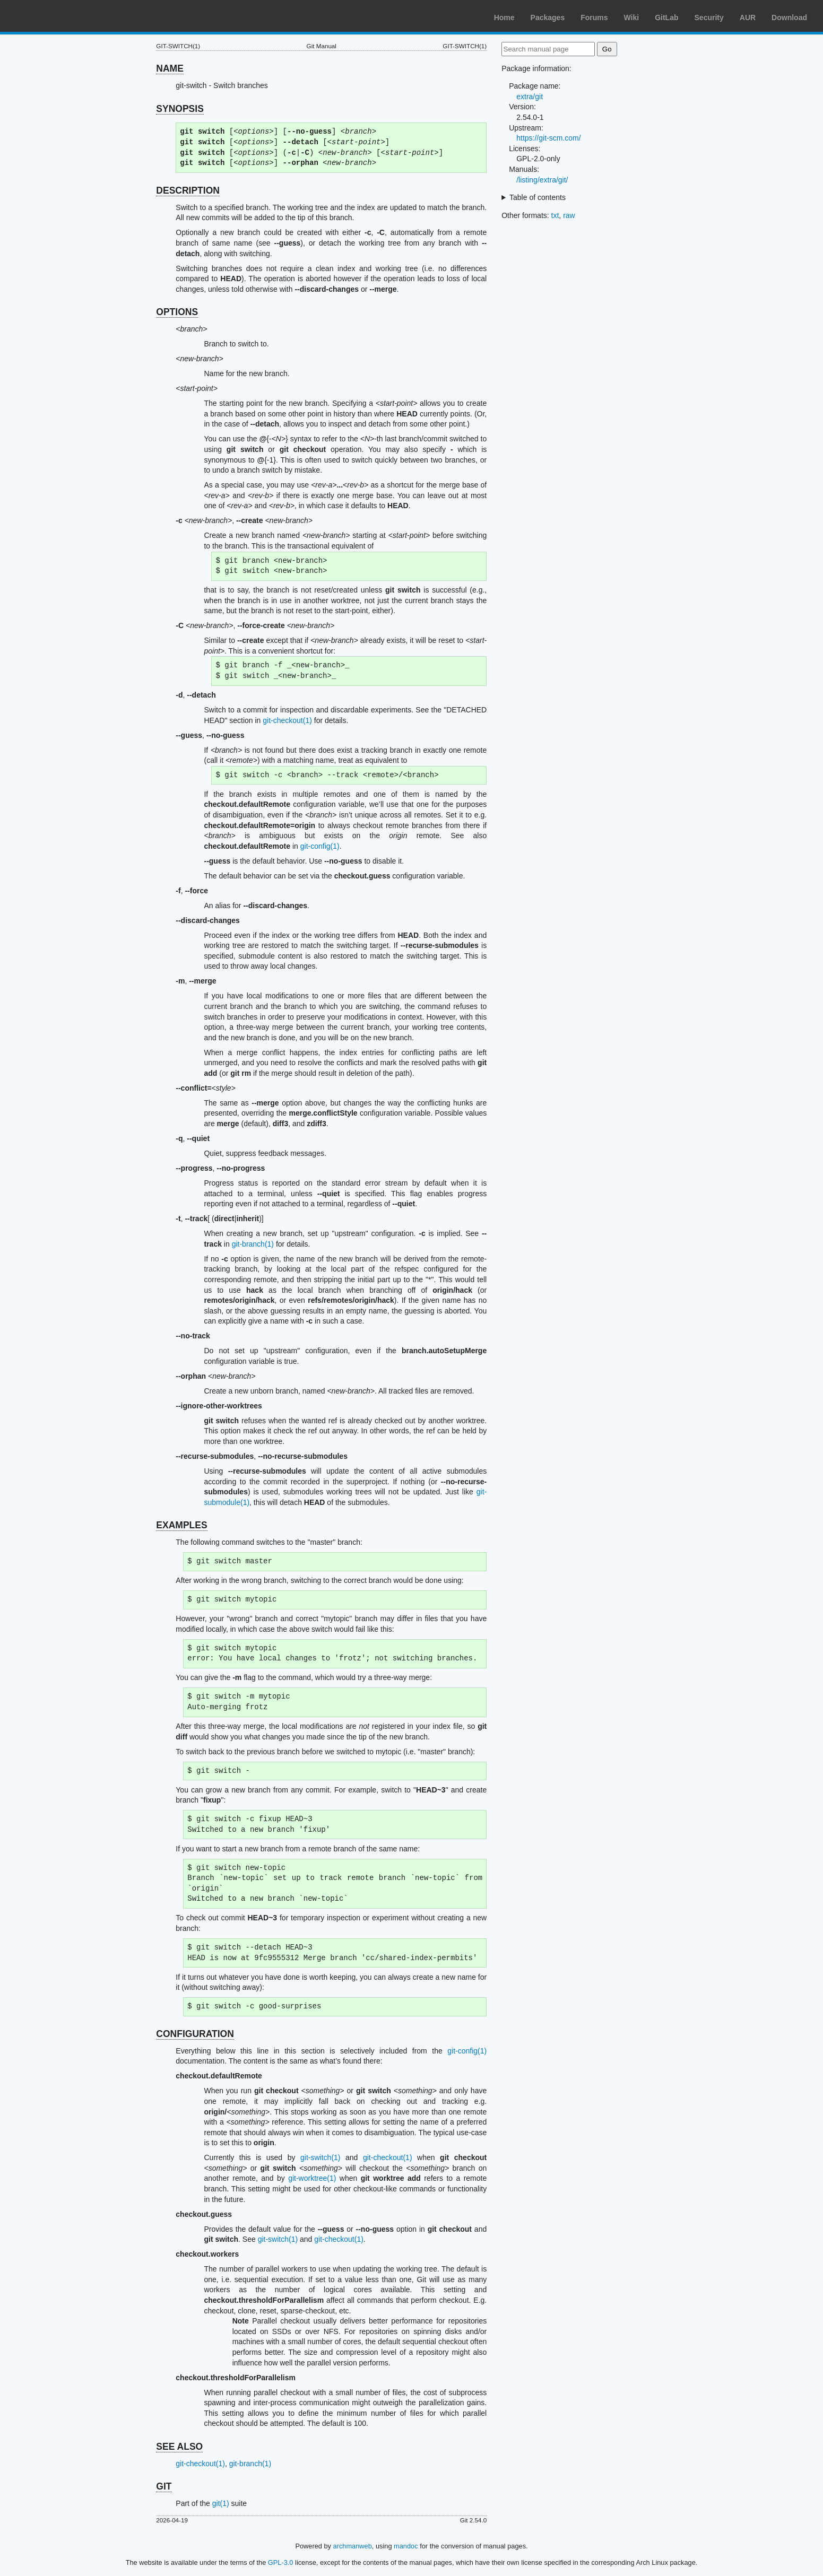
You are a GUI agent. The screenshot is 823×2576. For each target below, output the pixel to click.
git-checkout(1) (287, 720)
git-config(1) (320, 846)
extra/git (529, 96)
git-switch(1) (320, 2157)
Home (504, 17)
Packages (548, 17)
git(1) (220, 2503)
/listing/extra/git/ (542, 180)
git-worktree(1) (312, 2178)
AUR (748, 17)
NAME (170, 68)
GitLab (666, 17)
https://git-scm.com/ (548, 138)
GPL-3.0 (280, 2562)
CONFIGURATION (194, 2034)
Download (789, 17)
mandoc (406, 2546)
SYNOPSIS (179, 108)
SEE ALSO (179, 2446)
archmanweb (352, 2546)
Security (709, 17)
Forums (594, 17)
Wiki (631, 17)
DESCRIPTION (188, 190)
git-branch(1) (253, 1244)
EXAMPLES (181, 1525)
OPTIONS (177, 312)
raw (569, 215)
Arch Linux (58, 16)
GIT (163, 2486)
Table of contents (537, 197)
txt (555, 215)
